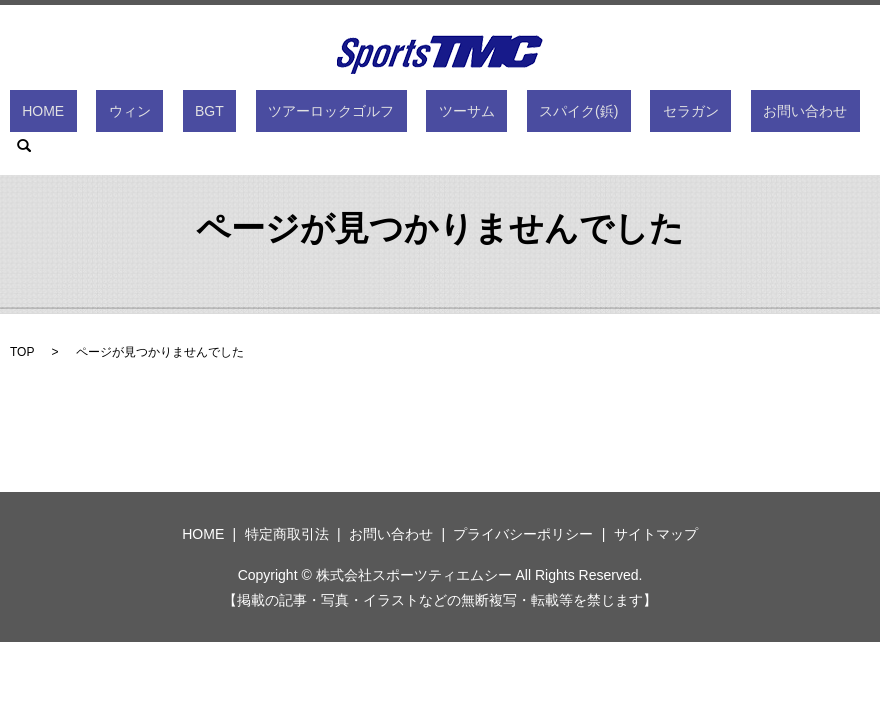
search (775, 115)
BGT (227, 115)
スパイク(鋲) (521, 115)
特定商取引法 (287, 534)
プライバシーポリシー (523, 534)
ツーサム (435, 115)
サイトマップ (656, 534)
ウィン (172, 115)
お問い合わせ (699, 115)
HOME (111, 115)
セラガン (609, 115)
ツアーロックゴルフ (324, 115)
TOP (22, 352)
